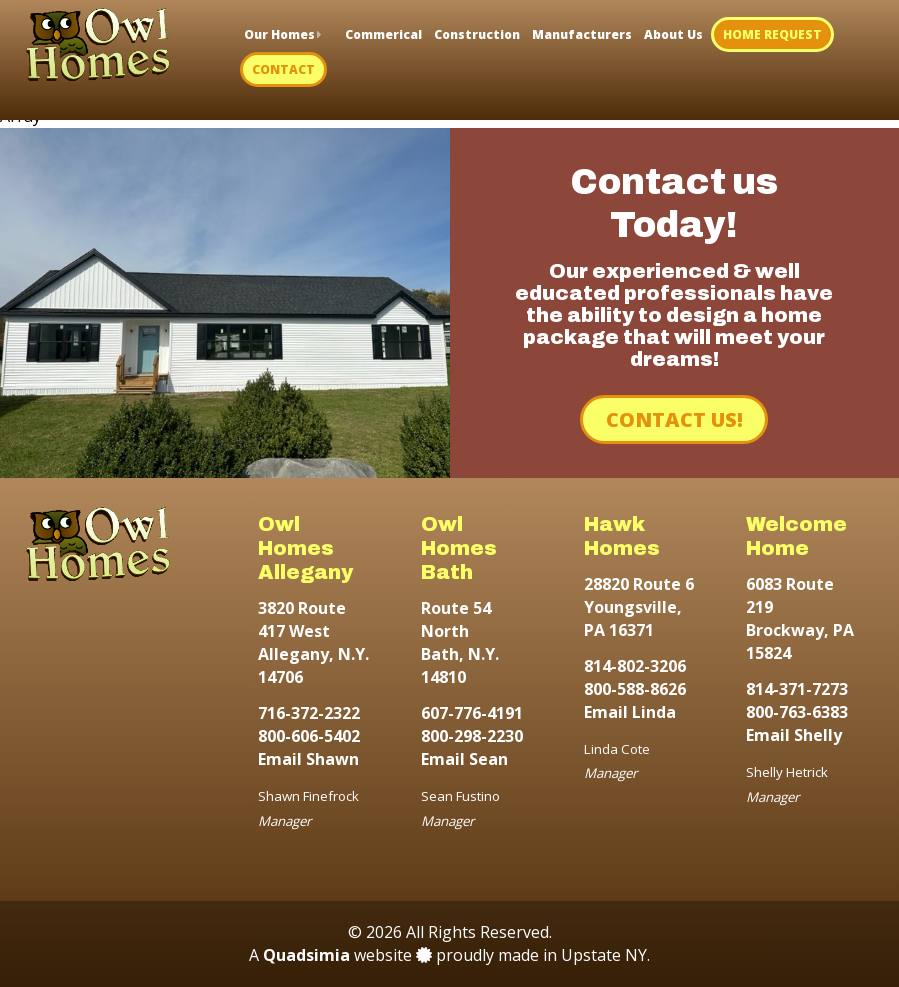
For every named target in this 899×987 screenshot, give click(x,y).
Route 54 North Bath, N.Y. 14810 (460, 643)
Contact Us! (674, 419)
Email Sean (464, 759)
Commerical (383, 34)
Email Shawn (308, 759)
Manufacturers (582, 34)
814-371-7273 (797, 689)
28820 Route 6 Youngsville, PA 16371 (639, 607)
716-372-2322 (309, 713)
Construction (477, 34)
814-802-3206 (635, 666)
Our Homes (279, 34)
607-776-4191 (472, 713)
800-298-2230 (472, 736)
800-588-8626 (635, 689)
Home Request (772, 34)
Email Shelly (794, 735)
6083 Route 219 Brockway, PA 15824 (800, 619)
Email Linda (630, 712)
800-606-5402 (309, 736)
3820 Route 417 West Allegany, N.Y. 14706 (313, 643)
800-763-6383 (797, 712)
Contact (283, 69)
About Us (673, 34)
